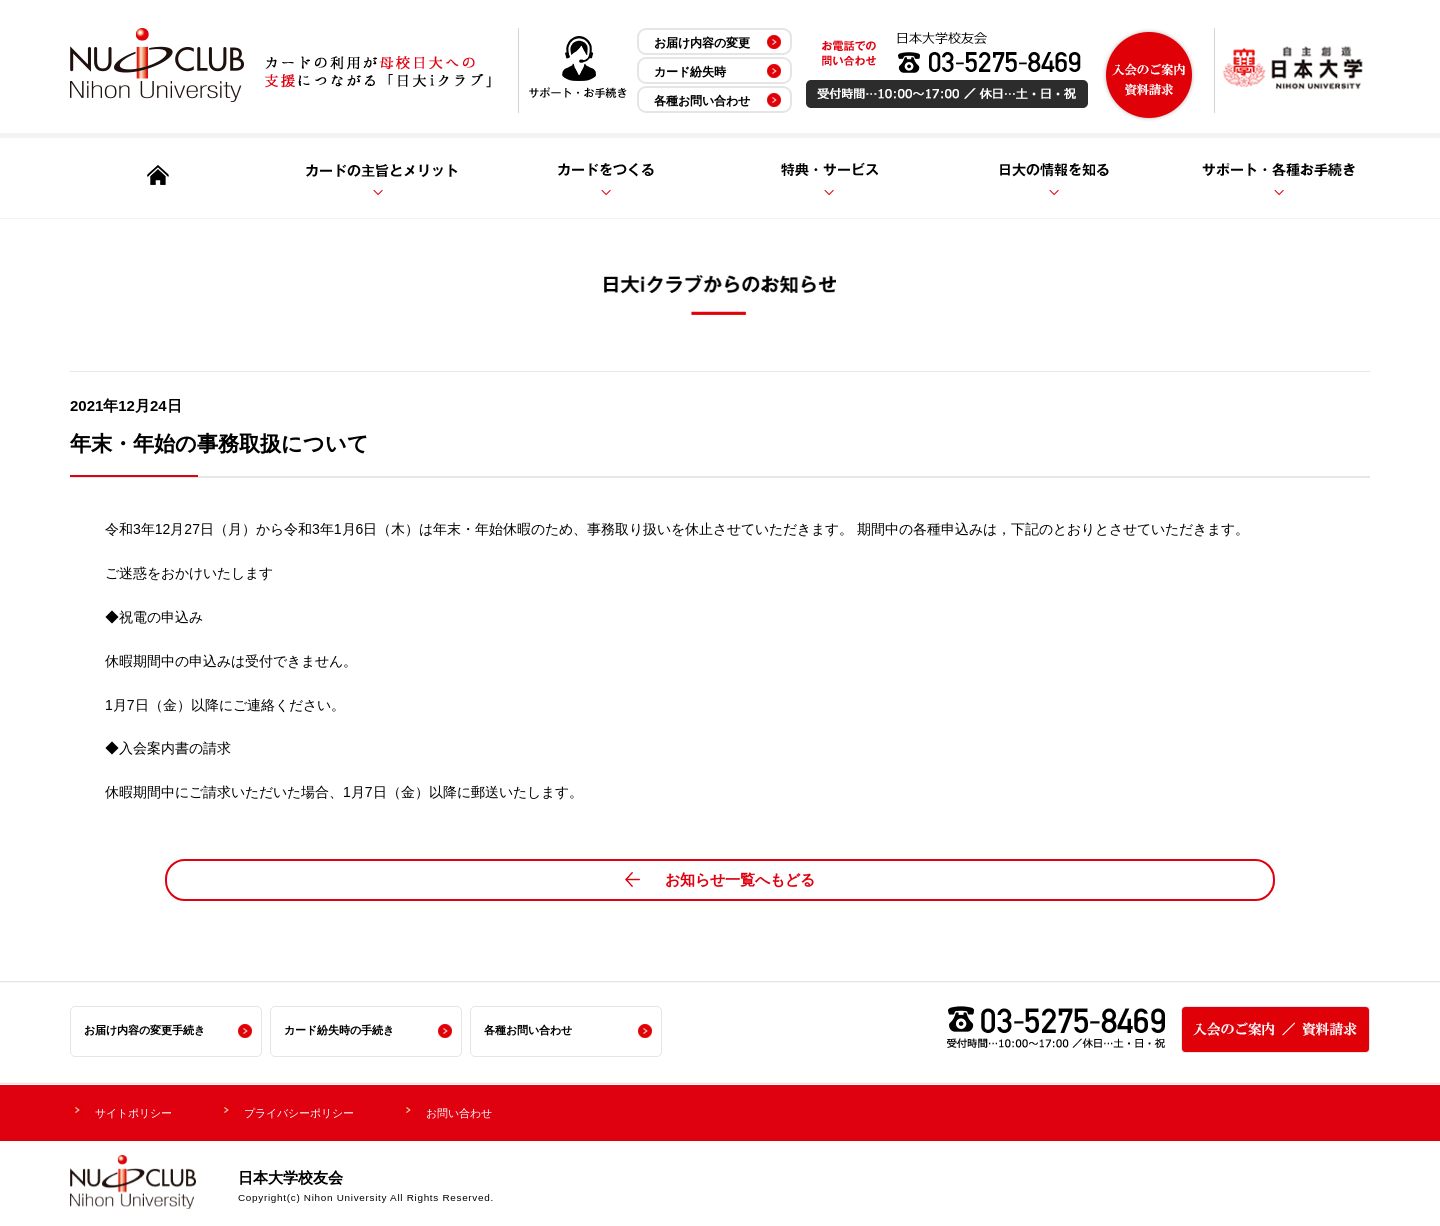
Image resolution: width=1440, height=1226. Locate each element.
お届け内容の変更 (702, 43)
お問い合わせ (519, 1109)
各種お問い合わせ (702, 101)
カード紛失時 (690, 72)
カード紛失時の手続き (344, 1030)
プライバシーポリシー (335, 1109)
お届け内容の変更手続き (150, 1030)
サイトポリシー (144, 1109)
